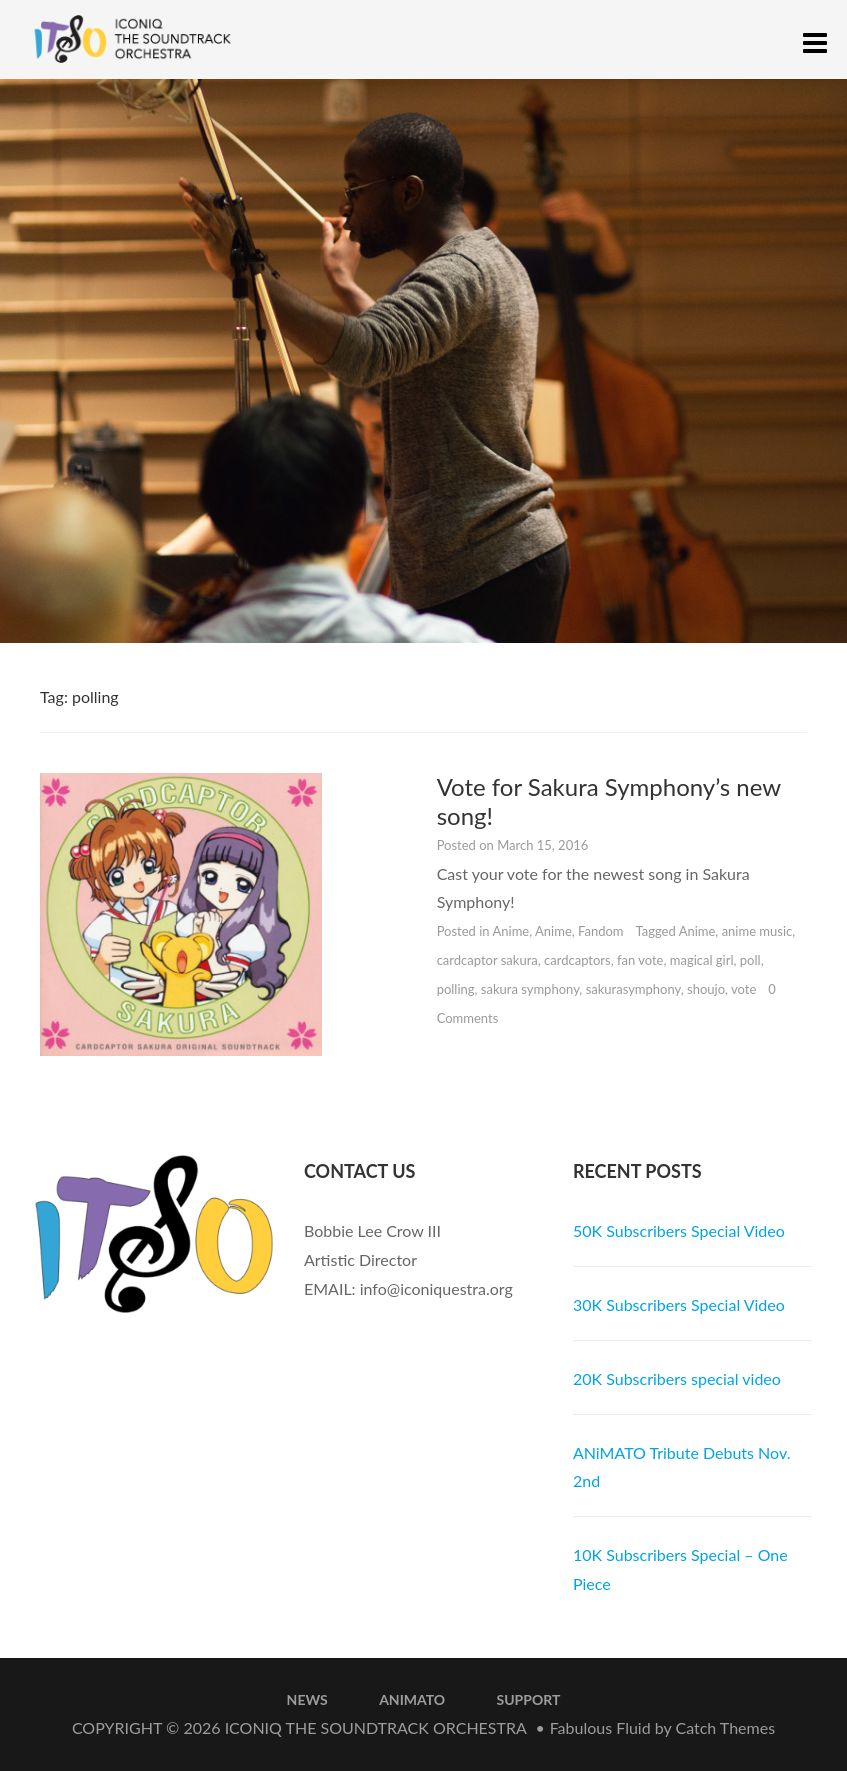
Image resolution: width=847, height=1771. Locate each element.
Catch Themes (725, 1727)
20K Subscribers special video (677, 1378)
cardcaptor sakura (487, 960)
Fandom (601, 931)
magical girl (702, 960)
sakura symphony (530, 989)
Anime (510, 931)
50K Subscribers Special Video (679, 1230)
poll (750, 960)
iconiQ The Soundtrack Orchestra (376, 1727)
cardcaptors (577, 960)
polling (456, 989)
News (307, 1699)
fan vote (640, 960)
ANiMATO (412, 1699)
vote (743, 989)
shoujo (706, 989)
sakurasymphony (633, 989)
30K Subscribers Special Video (679, 1304)
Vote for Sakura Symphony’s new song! (609, 801)
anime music (757, 931)
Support (529, 1699)
